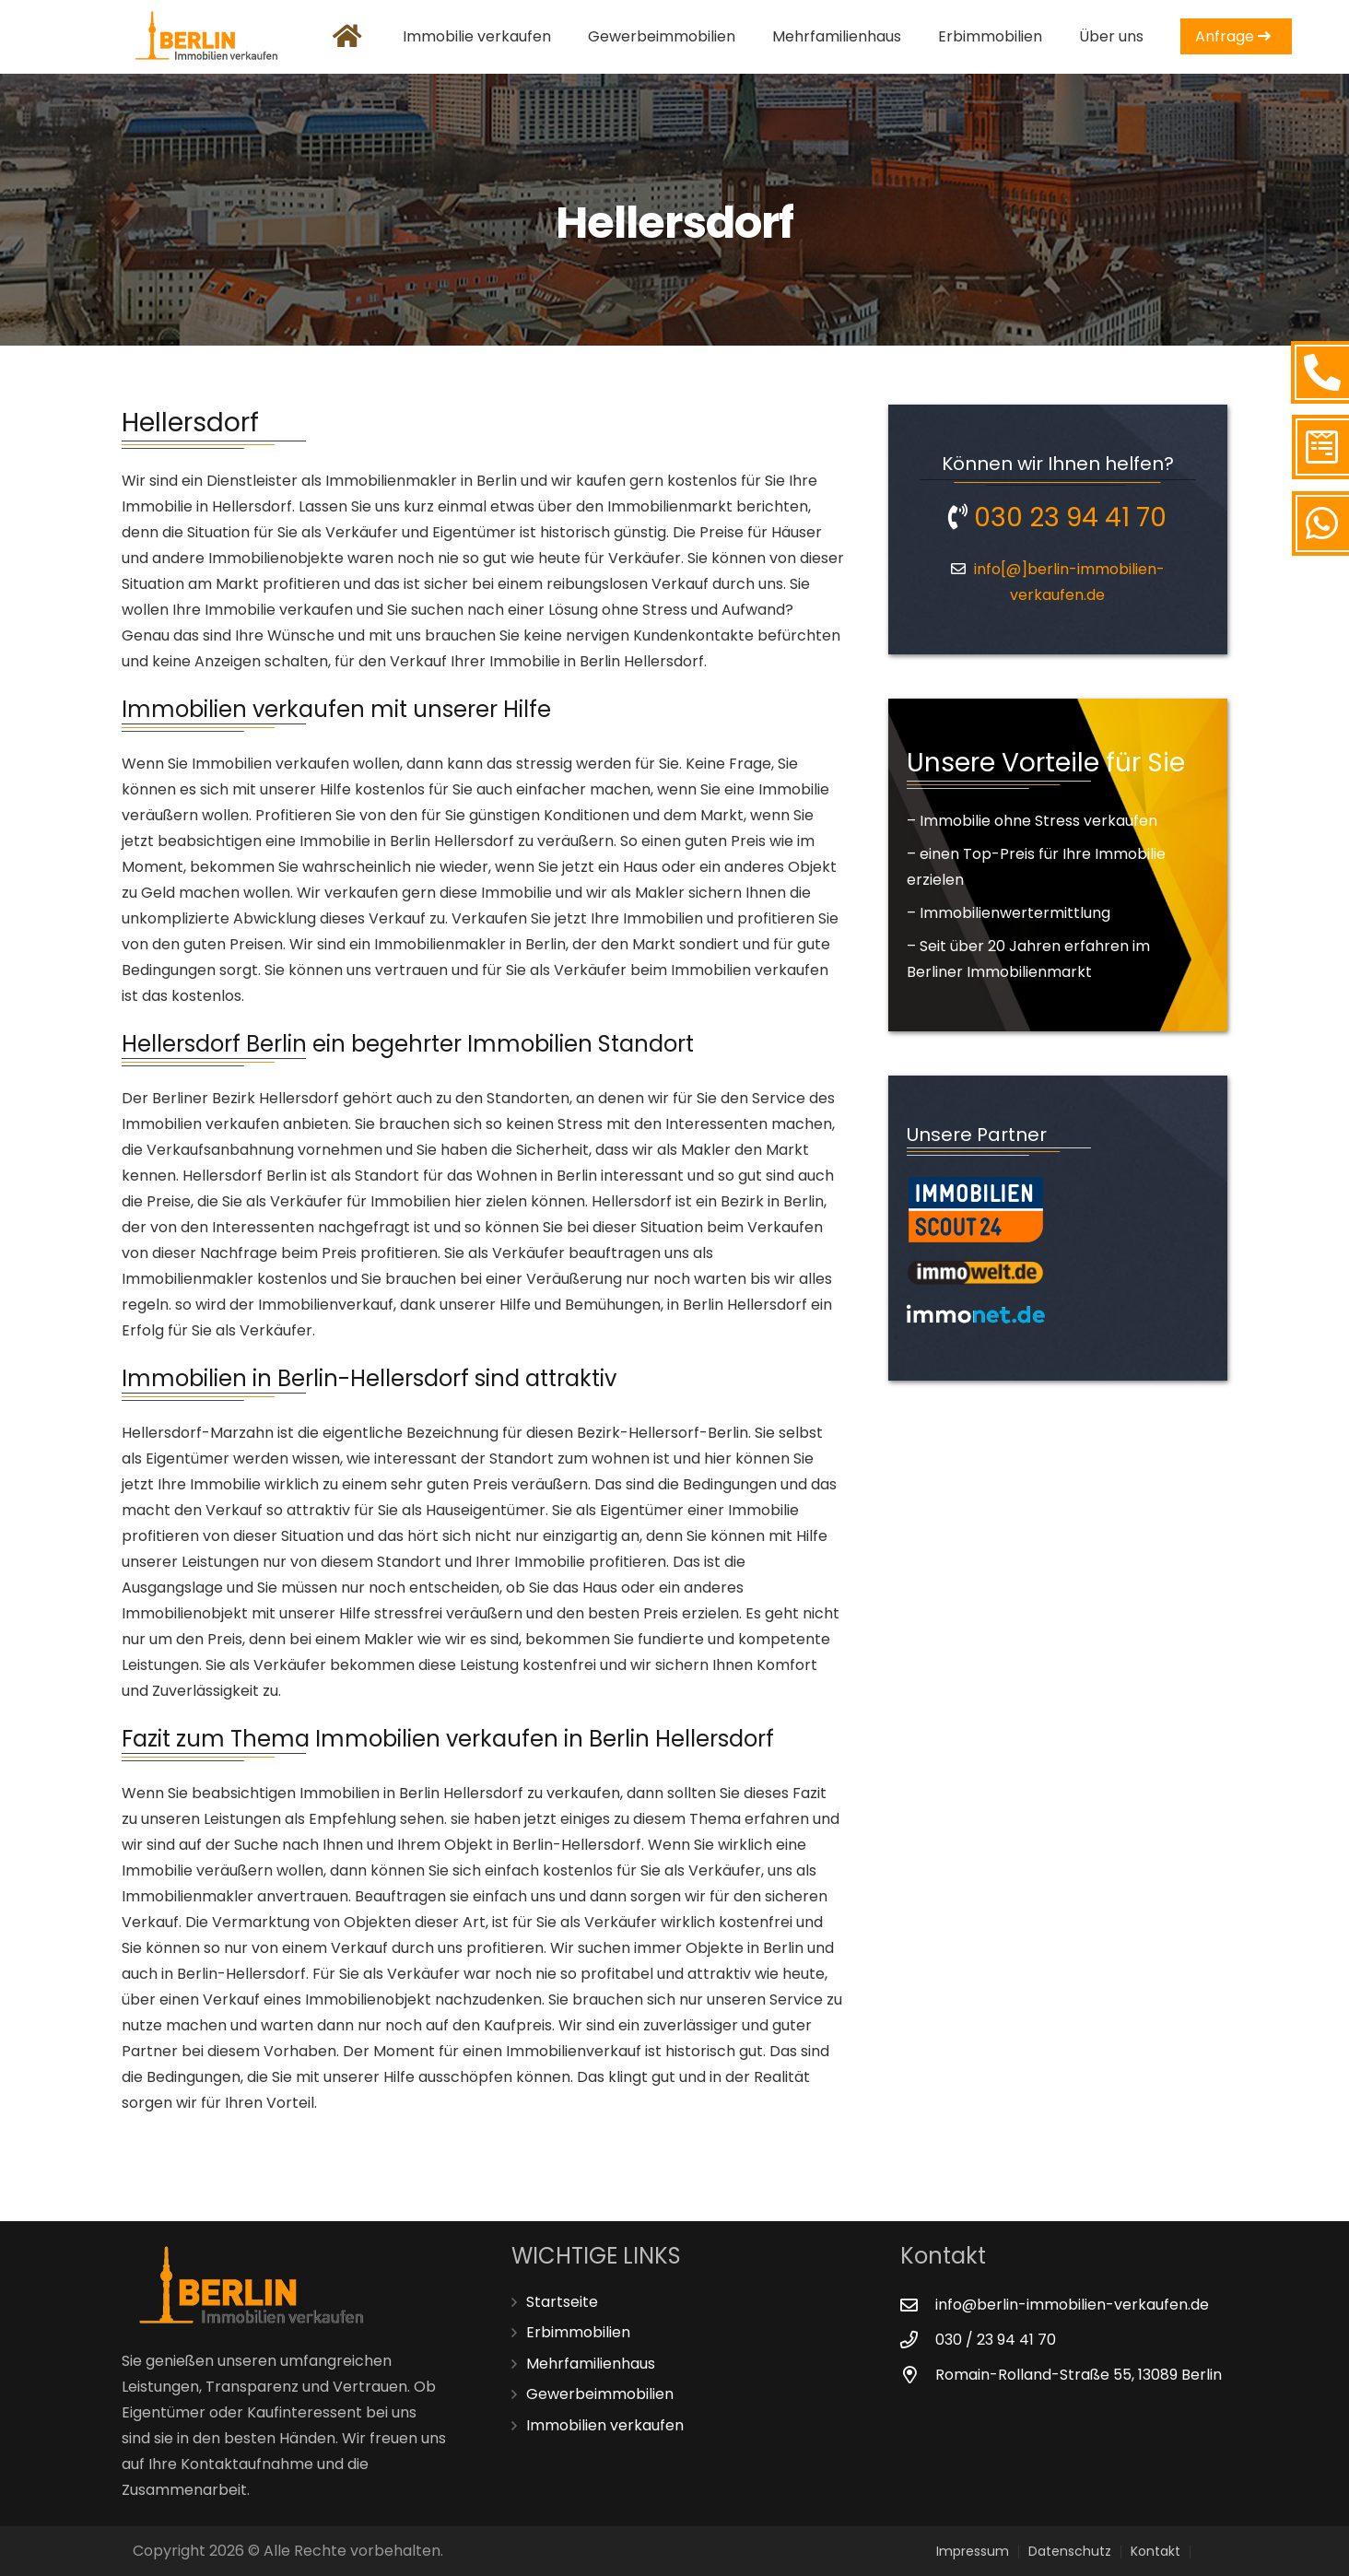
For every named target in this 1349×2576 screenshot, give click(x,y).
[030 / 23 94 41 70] (917, 2339)
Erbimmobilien (578, 2332)
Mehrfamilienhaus (590, 2363)
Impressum (972, 2551)
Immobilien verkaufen (605, 2425)
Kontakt (1155, 2551)
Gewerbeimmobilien (600, 2394)
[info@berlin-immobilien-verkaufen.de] (917, 2304)
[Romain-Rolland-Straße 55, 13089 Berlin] (917, 2374)
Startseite (562, 2301)
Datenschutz (1069, 2551)
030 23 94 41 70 (1057, 517)
